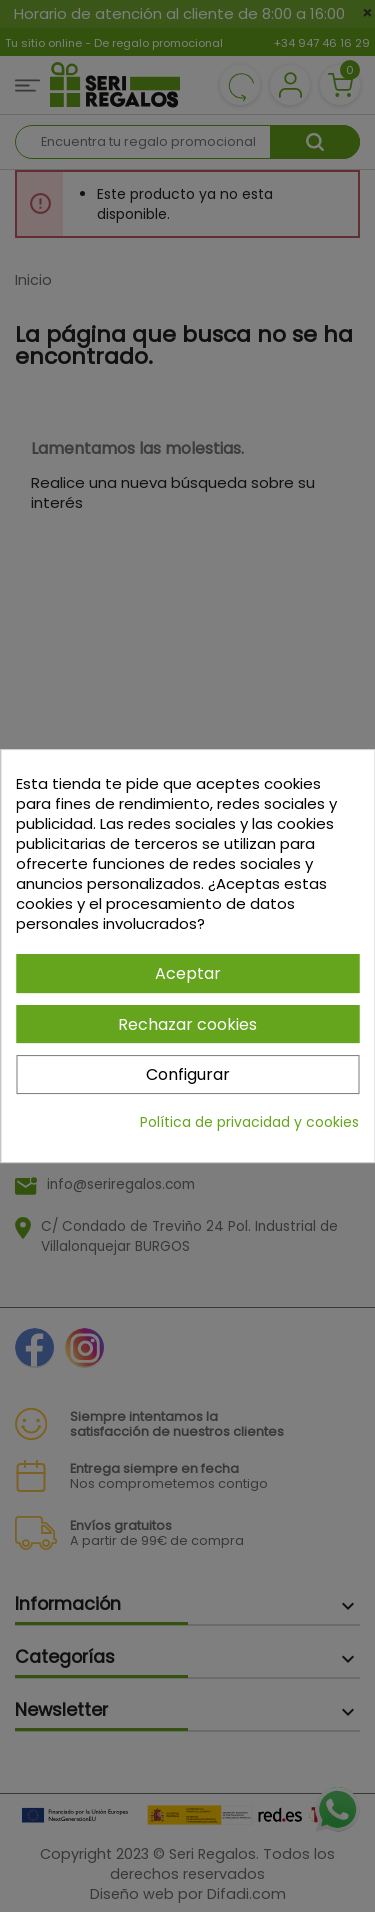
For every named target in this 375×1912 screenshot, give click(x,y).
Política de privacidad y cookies (249, 1122)
